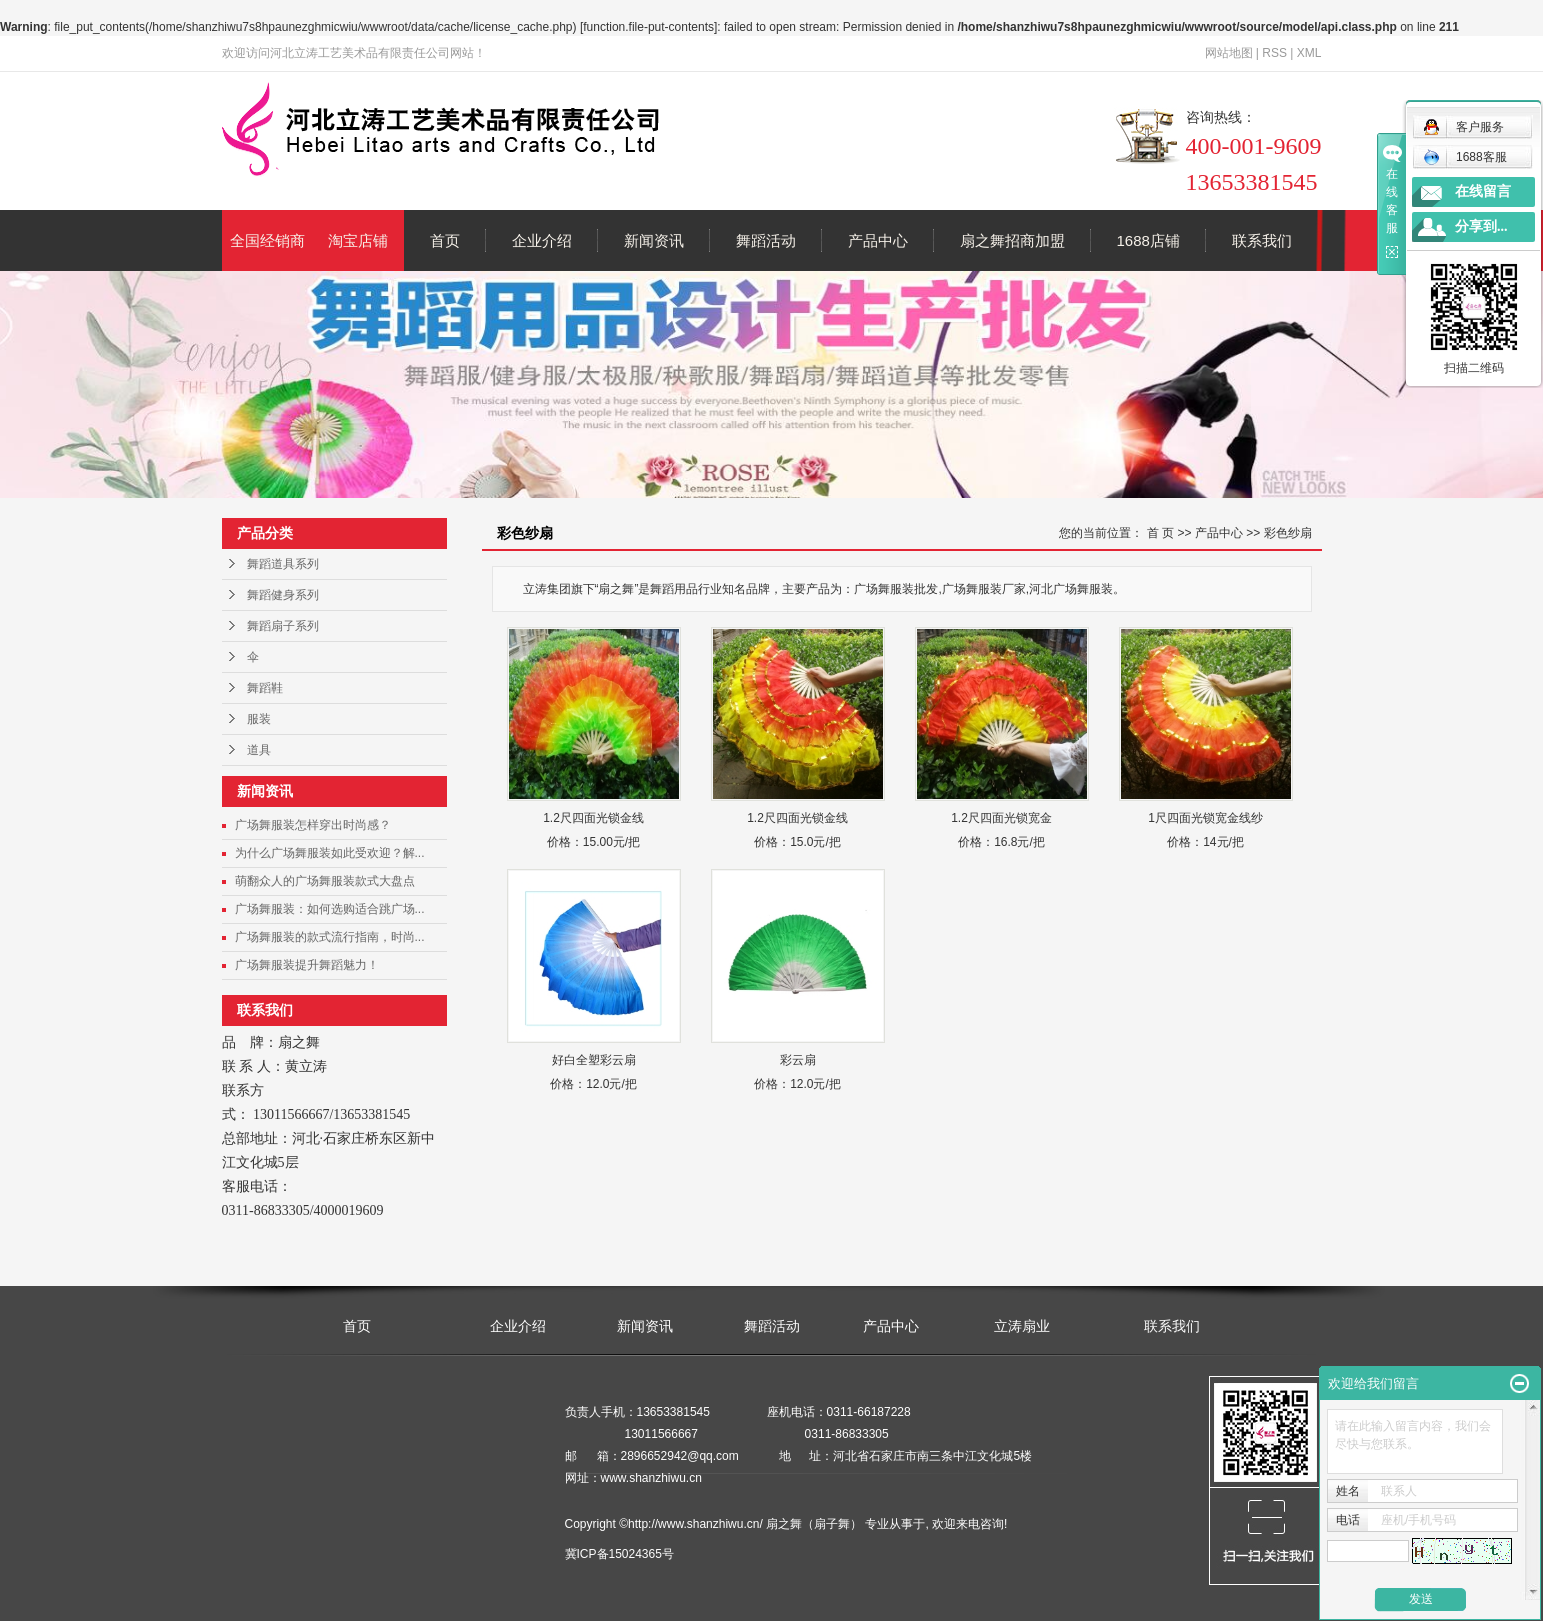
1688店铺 (1148, 240)
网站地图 (1229, 53)
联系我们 (1262, 240)
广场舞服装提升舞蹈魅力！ (307, 965)
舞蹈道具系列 (283, 564)
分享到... (1481, 226)
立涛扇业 (1022, 1326)
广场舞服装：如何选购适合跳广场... (330, 909)
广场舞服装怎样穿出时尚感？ (313, 825)
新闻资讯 (654, 240)
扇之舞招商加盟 (1012, 240)
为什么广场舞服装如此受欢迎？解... (330, 853)
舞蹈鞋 (265, 688)
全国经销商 (267, 240)
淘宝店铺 (358, 240)
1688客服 (1465, 157)
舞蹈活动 (766, 240)
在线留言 (1483, 191)
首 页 (1160, 533)
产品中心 (878, 240)
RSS (1274, 53)
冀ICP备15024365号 (619, 1554)
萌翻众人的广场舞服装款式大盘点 (325, 881)
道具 (259, 750)
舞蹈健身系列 (283, 595)
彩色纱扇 (1288, 533)
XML (1309, 53)
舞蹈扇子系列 (283, 626)
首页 (445, 240)
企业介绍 (542, 240)
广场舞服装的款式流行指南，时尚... (330, 937)
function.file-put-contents (648, 27)
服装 (259, 719)
